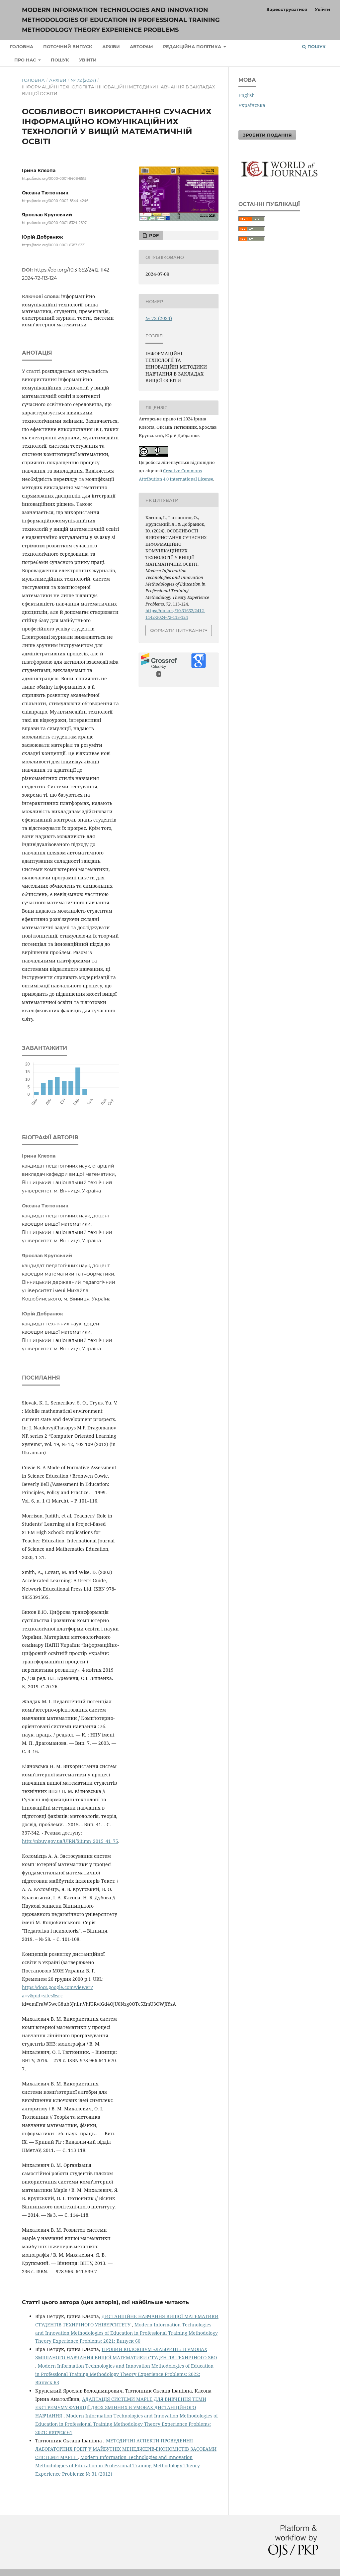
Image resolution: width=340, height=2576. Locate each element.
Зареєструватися (287, 9)
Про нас (25, 59)
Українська (251, 105)
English (246, 95)
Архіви (111, 46)
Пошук (60, 59)
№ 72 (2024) (83, 80)
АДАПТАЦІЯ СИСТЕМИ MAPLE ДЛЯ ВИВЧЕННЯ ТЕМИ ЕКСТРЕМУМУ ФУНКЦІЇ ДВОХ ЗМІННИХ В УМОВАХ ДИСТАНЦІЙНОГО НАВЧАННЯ (120, 2407)
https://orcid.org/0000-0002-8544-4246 (55, 200)
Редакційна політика (192, 46)
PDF (153, 235)
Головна (21, 46)
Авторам (141, 46)
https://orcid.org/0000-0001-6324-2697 (54, 223)
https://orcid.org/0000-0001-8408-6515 (54, 178)
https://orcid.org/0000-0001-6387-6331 (54, 245)
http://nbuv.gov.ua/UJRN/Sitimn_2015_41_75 (70, 1841)
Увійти (88, 59)
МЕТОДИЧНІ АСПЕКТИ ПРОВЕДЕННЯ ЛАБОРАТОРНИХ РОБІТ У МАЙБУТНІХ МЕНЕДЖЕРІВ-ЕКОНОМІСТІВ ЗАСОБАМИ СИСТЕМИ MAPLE (125, 2448)
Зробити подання (267, 135)
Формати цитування (178, 630)
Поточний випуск (67, 46)
